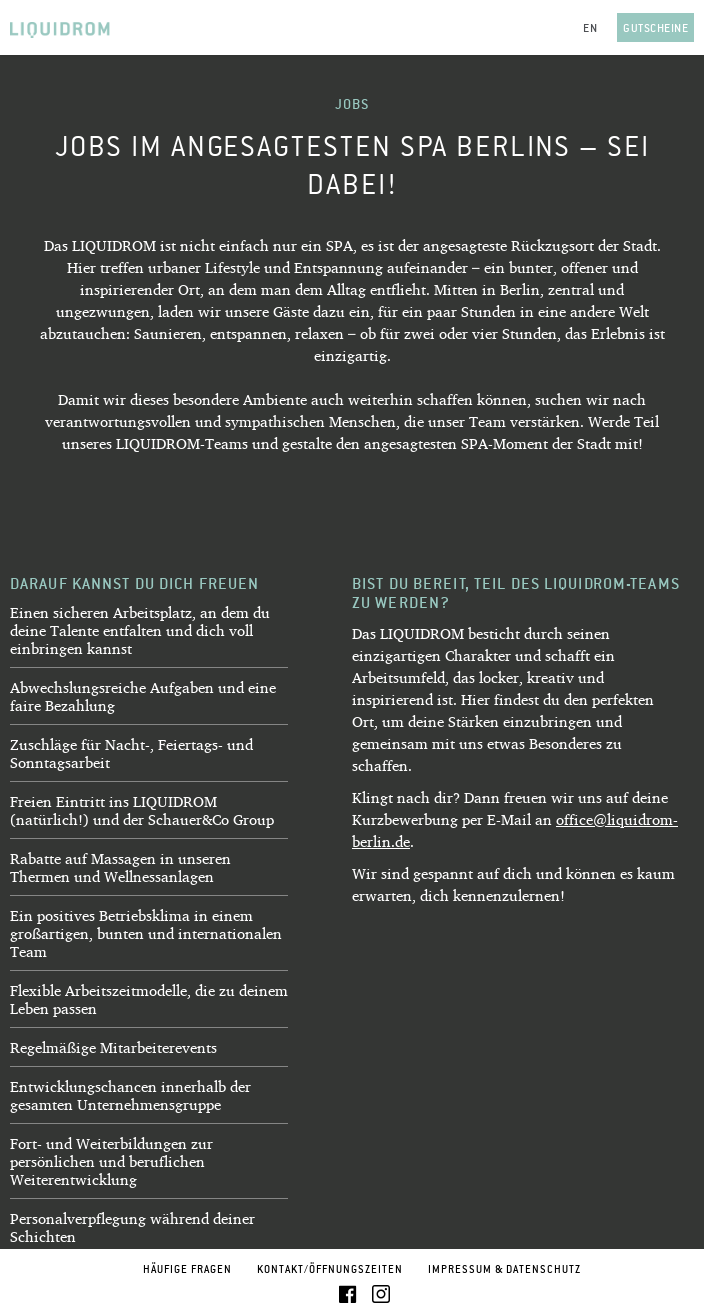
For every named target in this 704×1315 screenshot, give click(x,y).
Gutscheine (655, 27)
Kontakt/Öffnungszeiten (330, 1269)
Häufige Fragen (187, 1269)
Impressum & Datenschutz (504, 1269)
